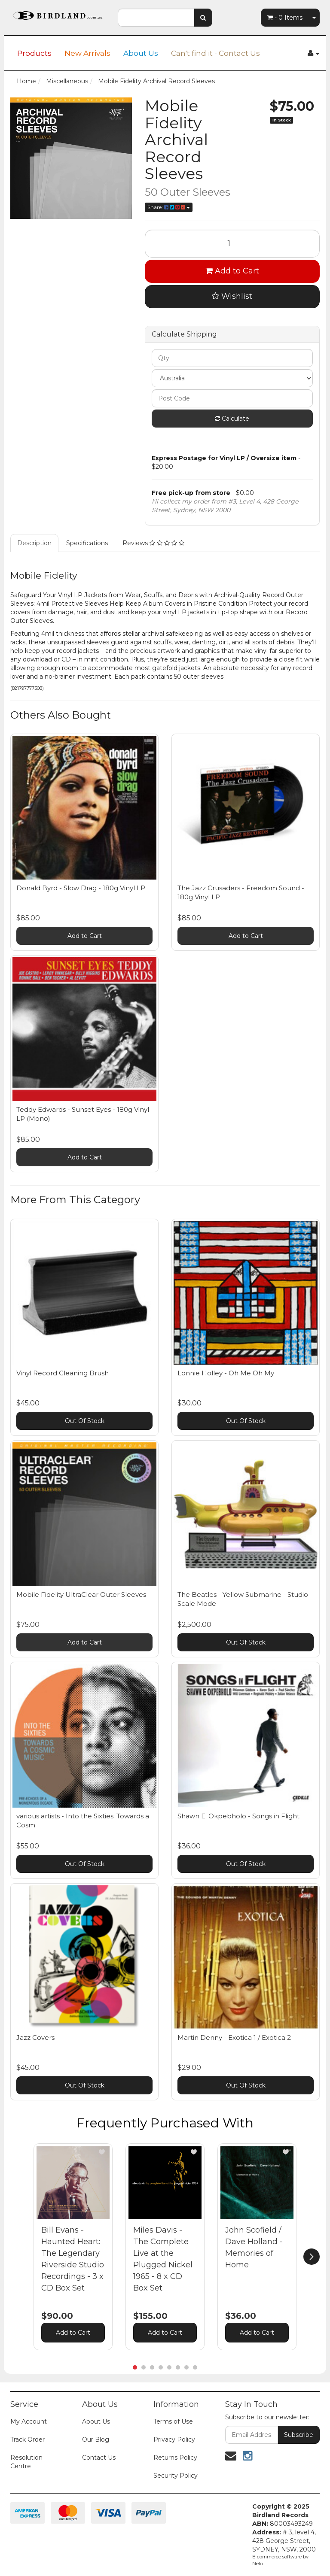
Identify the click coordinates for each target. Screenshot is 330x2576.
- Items (284, 17)
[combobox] (156, 18)
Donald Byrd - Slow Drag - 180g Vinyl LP (80, 888)
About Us (140, 53)
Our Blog (95, 2439)
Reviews (153, 543)
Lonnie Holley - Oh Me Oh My (225, 1373)
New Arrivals (87, 53)
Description (34, 543)
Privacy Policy (174, 2439)
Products (34, 53)
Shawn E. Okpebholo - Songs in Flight (238, 1816)
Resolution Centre (26, 2462)
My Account (28, 2421)
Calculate (232, 418)
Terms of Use (173, 2421)
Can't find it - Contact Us (215, 53)
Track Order (27, 2439)
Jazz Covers (35, 2037)
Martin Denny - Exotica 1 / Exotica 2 (234, 2037)
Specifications (87, 543)
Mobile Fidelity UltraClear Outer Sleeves (81, 1594)
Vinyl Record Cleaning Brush (62, 1373)
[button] (101, 2151)
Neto (257, 2564)
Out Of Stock (84, 1421)
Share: (168, 207)
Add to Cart (232, 271)
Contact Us (99, 2457)
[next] (311, 2256)
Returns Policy (175, 2457)
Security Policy (175, 2475)
